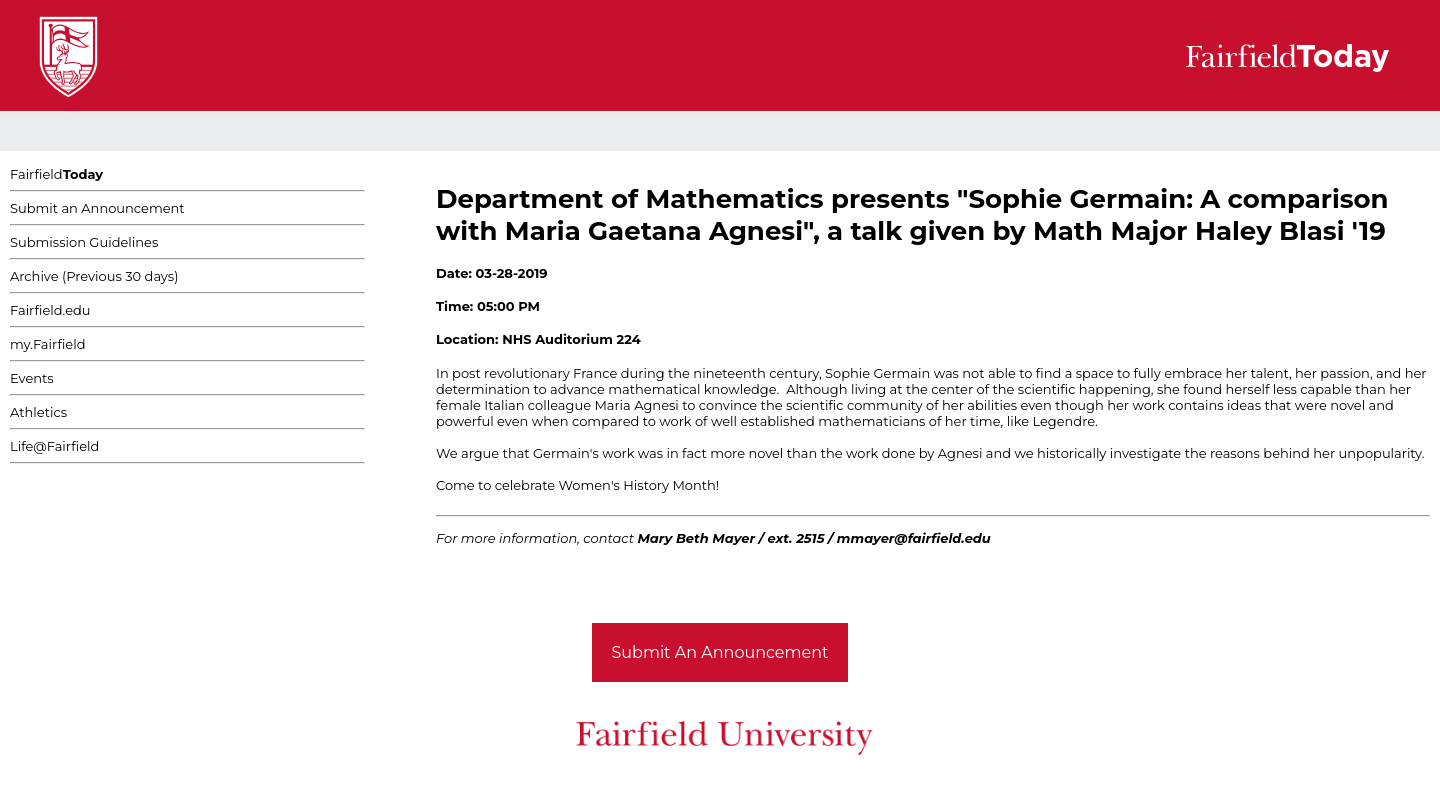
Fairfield (56, 174)
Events (32, 378)
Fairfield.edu (50, 310)
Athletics (38, 412)
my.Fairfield (48, 344)
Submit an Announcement (97, 208)
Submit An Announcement (720, 652)
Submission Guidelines (84, 242)
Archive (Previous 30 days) (94, 276)
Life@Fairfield (54, 446)
